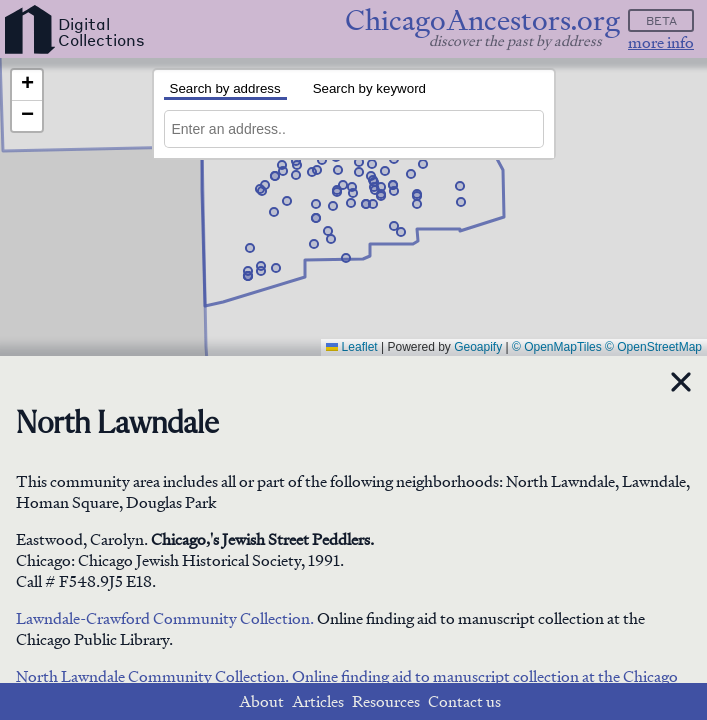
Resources (386, 701)
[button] (261, 271)
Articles (318, 701)
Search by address (225, 88)
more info (661, 42)
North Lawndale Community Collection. (154, 676)
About (261, 701)
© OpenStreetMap (653, 347)
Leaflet (351, 347)
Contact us (464, 701)
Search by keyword (369, 88)
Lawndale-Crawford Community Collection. (165, 618)
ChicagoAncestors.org (482, 20)
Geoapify (478, 347)
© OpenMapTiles (557, 347)
